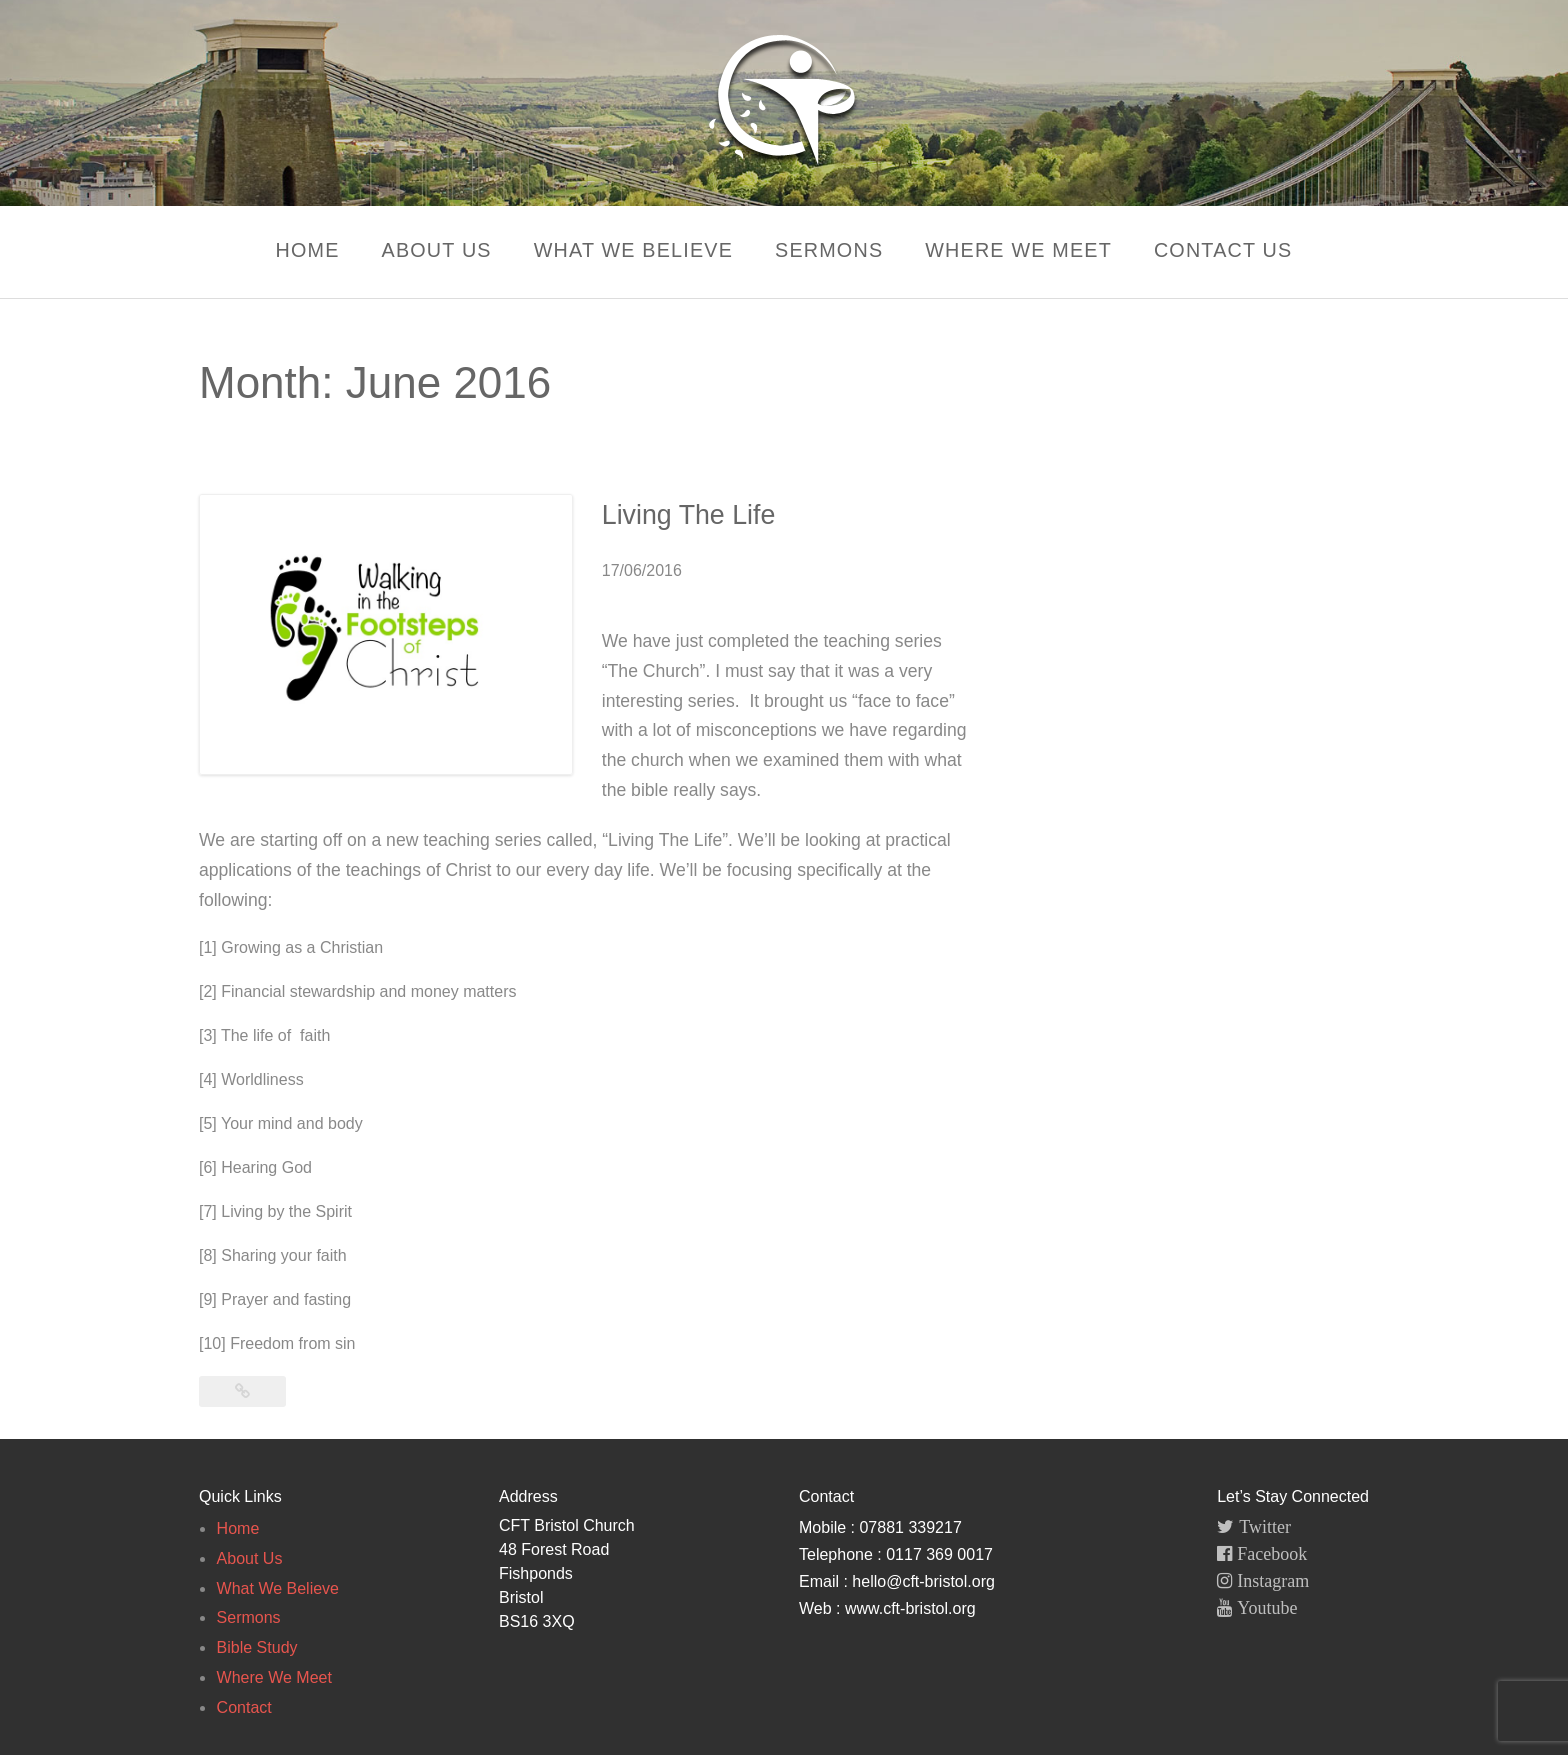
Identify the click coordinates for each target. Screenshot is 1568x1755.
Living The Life (672, 515)
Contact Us (1230, 250)
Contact (244, 1707)
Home (299, 250)
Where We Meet (1022, 250)
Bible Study (257, 1647)
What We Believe (631, 250)
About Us (431, 250)
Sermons (830, 250)
